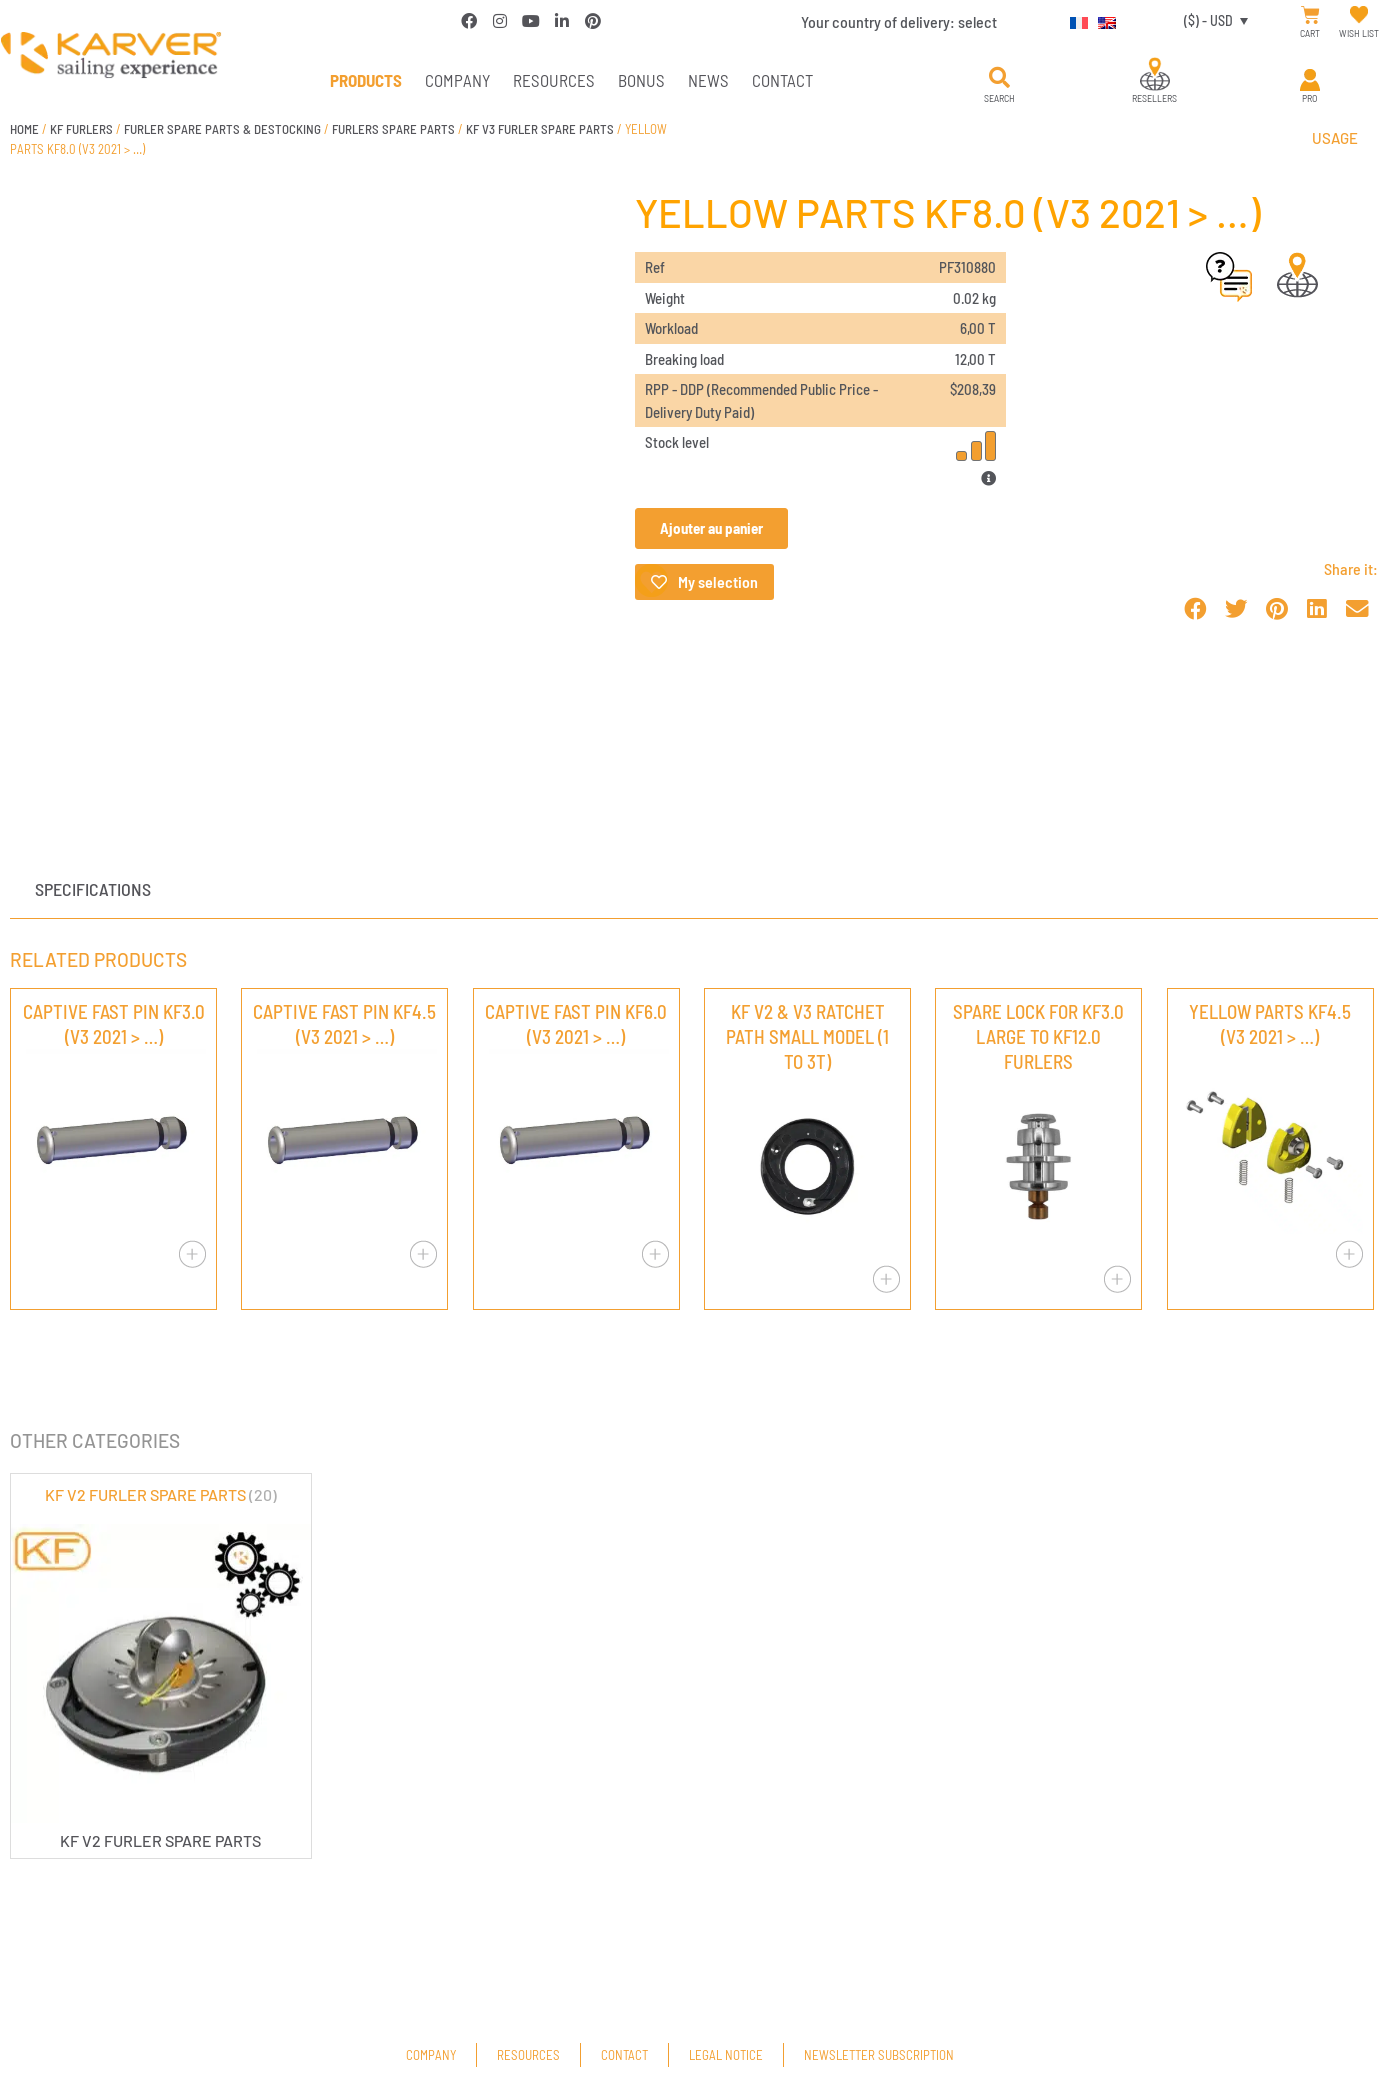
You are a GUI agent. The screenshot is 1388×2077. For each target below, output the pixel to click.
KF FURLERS (81, 129)
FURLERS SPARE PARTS (393, 129)
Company (457, 80)
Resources (554, 80)
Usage (1335, 138)
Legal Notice (726, 2055)
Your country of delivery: (899, 21)
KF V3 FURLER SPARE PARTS (540, 129)
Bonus (641, 80)
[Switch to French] (1074, 20)
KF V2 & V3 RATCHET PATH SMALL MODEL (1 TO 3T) (807, 1036)
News (708, 80)
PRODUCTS (366, 80)
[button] (999, 78)
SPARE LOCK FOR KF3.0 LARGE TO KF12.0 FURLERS (1038, 1036)
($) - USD (1208, 20)
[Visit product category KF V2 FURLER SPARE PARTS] (161, 1666)
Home (24, 129)
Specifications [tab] (93, 889)
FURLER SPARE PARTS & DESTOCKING (222, 129)
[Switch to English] (1102, 20)
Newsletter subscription (879, 2055)
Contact (782, 80)
